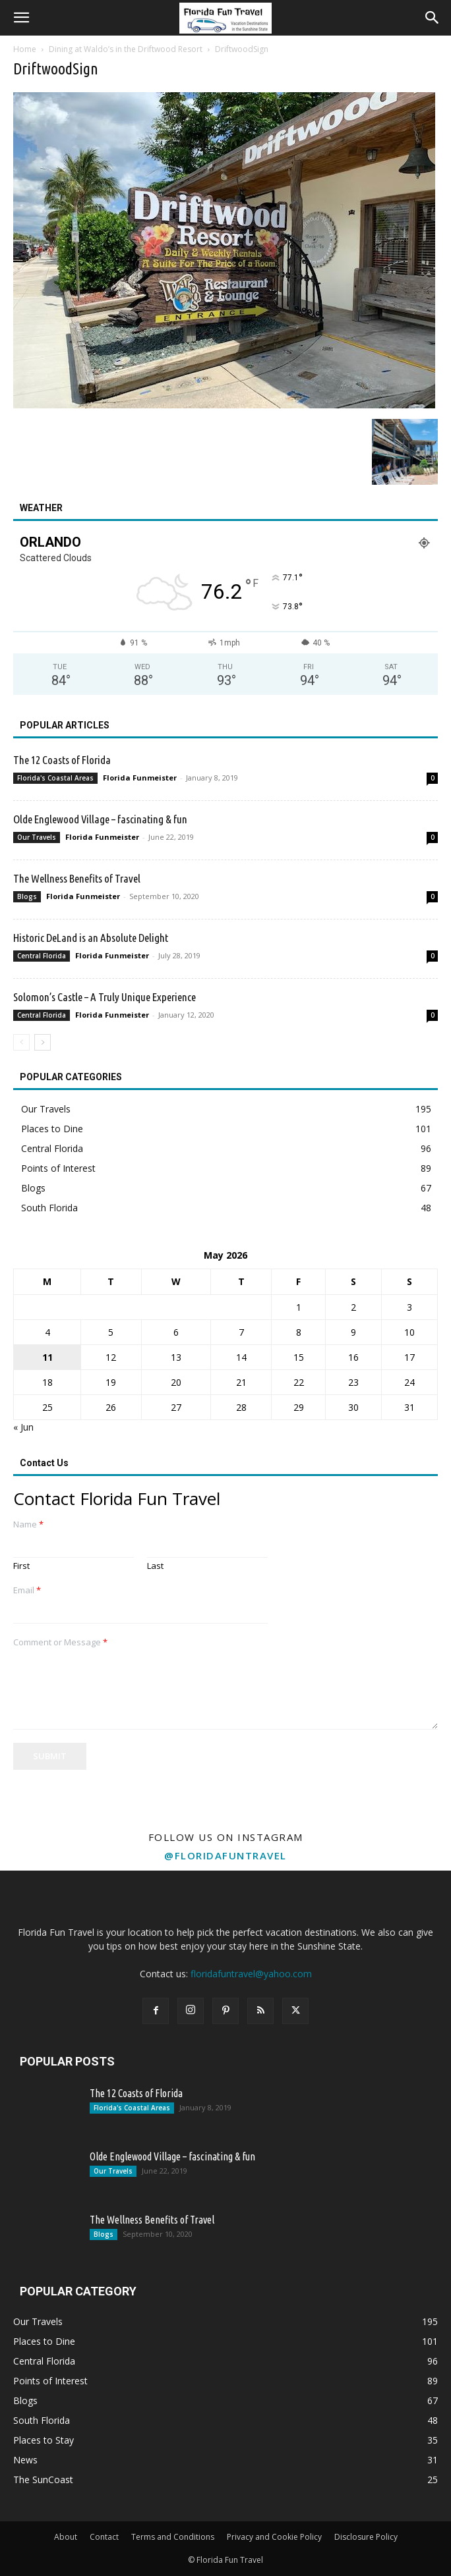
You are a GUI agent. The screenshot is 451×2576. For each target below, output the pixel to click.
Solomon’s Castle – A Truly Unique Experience (104, 997)
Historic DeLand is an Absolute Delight (90, 937)
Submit (50, 1756)
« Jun (23, 1427)
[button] (21, 18)
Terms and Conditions (172, 2536)
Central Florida (41, 955)
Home (24, 49)
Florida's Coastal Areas (55, 777)
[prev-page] (21, 1042)
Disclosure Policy (366, 2536)
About (65, 2536)
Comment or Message (60, 1642)
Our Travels (36, 837)
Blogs (27, 896)
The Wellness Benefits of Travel (76, 878)
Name (28, 1524)
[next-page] (42, 1042)
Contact (104, 2536)
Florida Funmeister (140, 777)
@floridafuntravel (225, 1855)
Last (155, 1566)
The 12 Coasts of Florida (62, 760)
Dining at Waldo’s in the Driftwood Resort (125, 49)
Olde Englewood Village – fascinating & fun (100, 819)
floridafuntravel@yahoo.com (251, 1973)
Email (27, 1590)
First (21, 1566)
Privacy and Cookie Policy (274, 2536)
